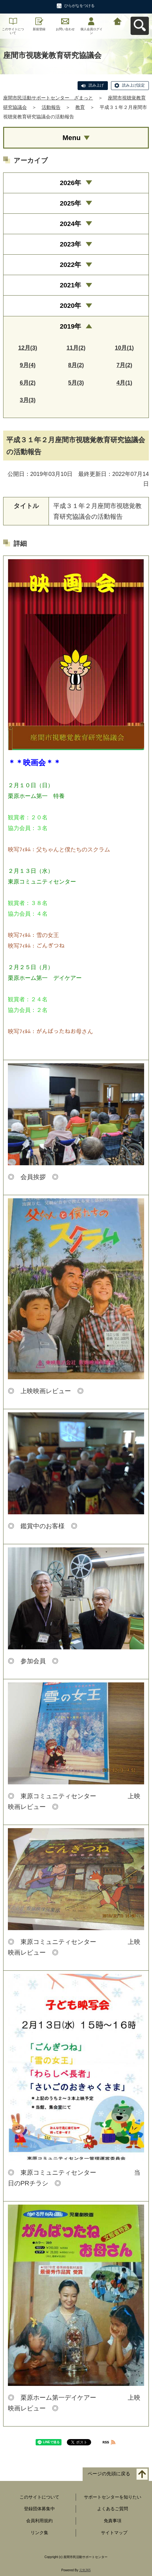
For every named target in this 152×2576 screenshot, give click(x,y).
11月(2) (76, 348)
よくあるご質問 (112, 2508)
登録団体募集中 (39, 2508)
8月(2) (76, 365)
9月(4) (28, 365)
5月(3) (76, 383)
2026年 (70, 182)
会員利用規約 (39, 2520)
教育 (80, 107)
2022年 (70, 264)
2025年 (70, 203)
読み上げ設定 (133, 85)
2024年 (70, 223)
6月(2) (28, 383)
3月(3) (28, 400)
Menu (71, 138)
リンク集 (39, 2532)
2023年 (70, 244)
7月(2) (124, 365)
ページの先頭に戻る (109, 2473)
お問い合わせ (65, 29)
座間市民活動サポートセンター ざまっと (48, 97)
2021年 (70, 285)
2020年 (70, 305)
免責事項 (112, 2520)
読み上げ (96, 85)
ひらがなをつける (79, 5)
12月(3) (27, 348)
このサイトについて (13, 31)
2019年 (70, 326)
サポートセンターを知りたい (112, 2497)
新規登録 (39, 29)
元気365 (85, 2570)
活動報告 (51, 107)
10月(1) (124, 348)
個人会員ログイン (91, 31)
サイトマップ (114, 2532)
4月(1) (124, 383)
